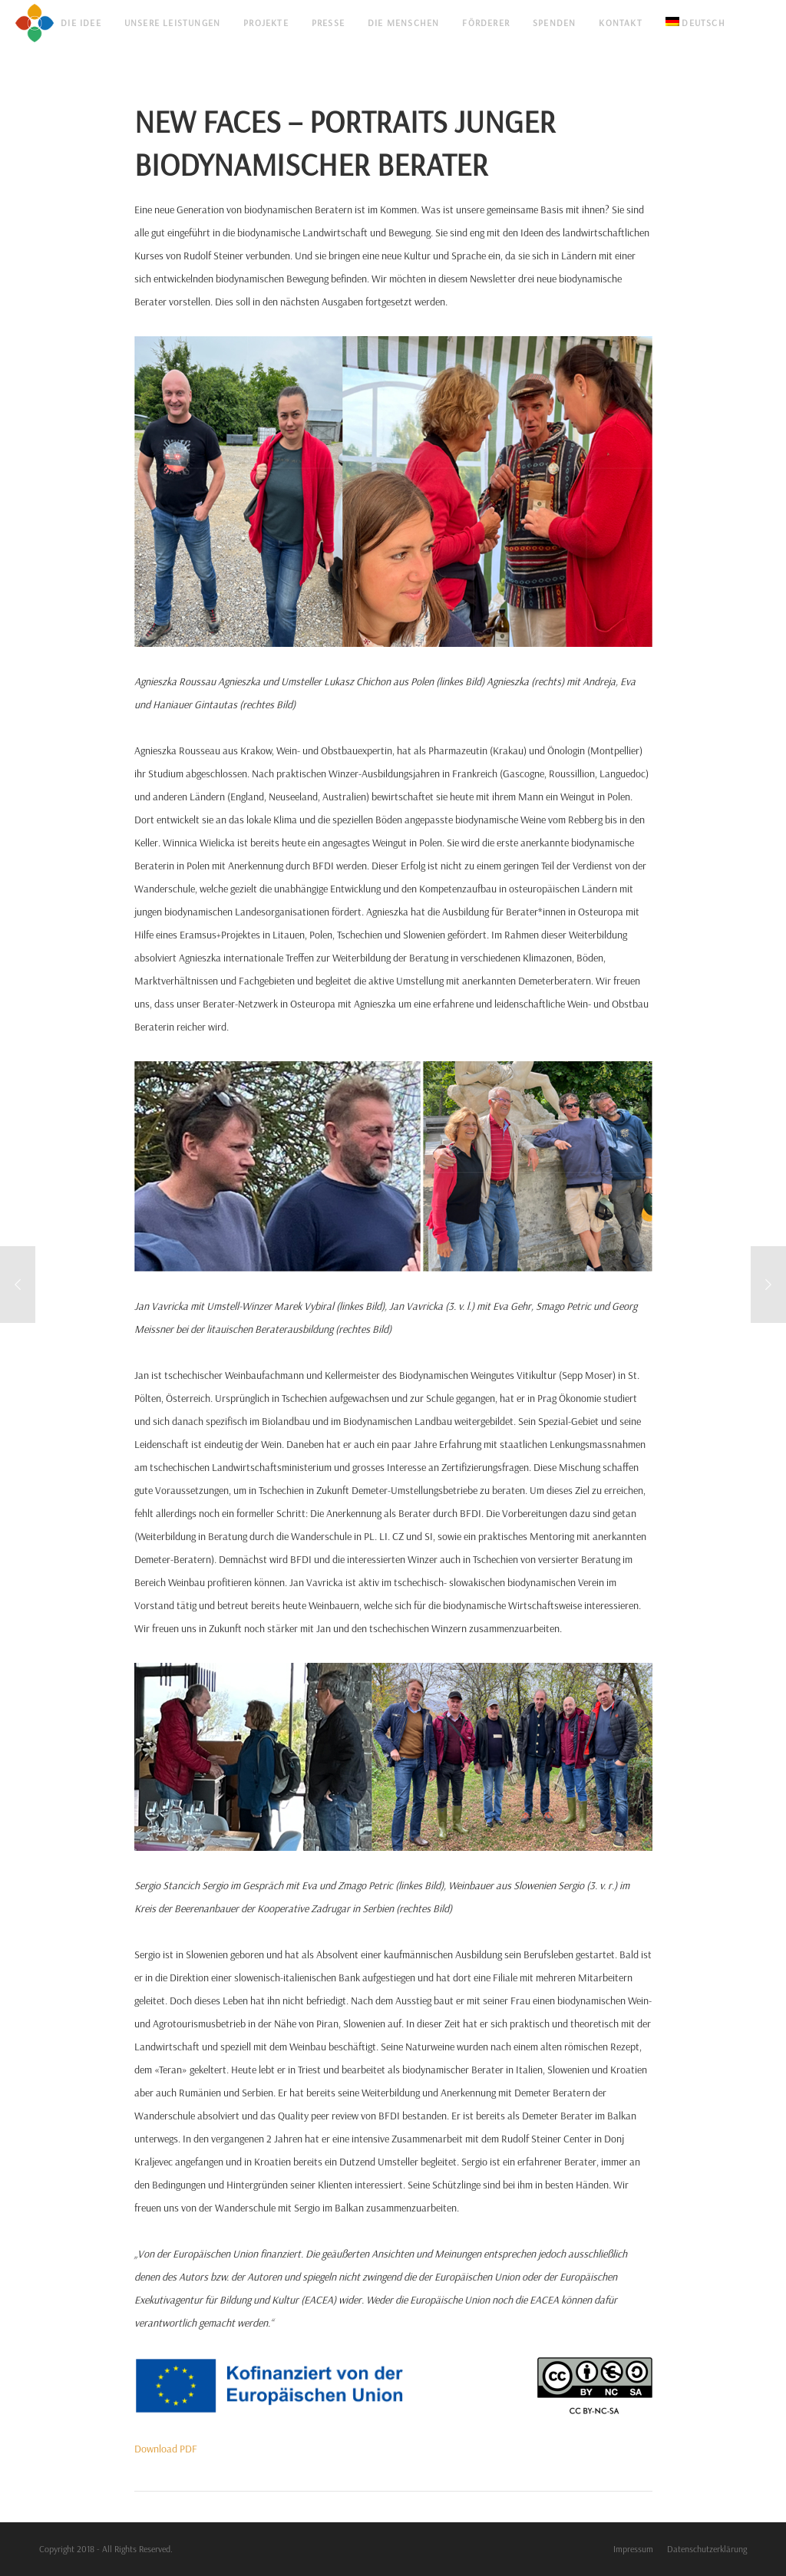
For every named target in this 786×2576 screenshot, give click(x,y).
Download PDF (165, 2449)
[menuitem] (695, 23)
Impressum (633, 2549)
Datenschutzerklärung (707, 2549)
